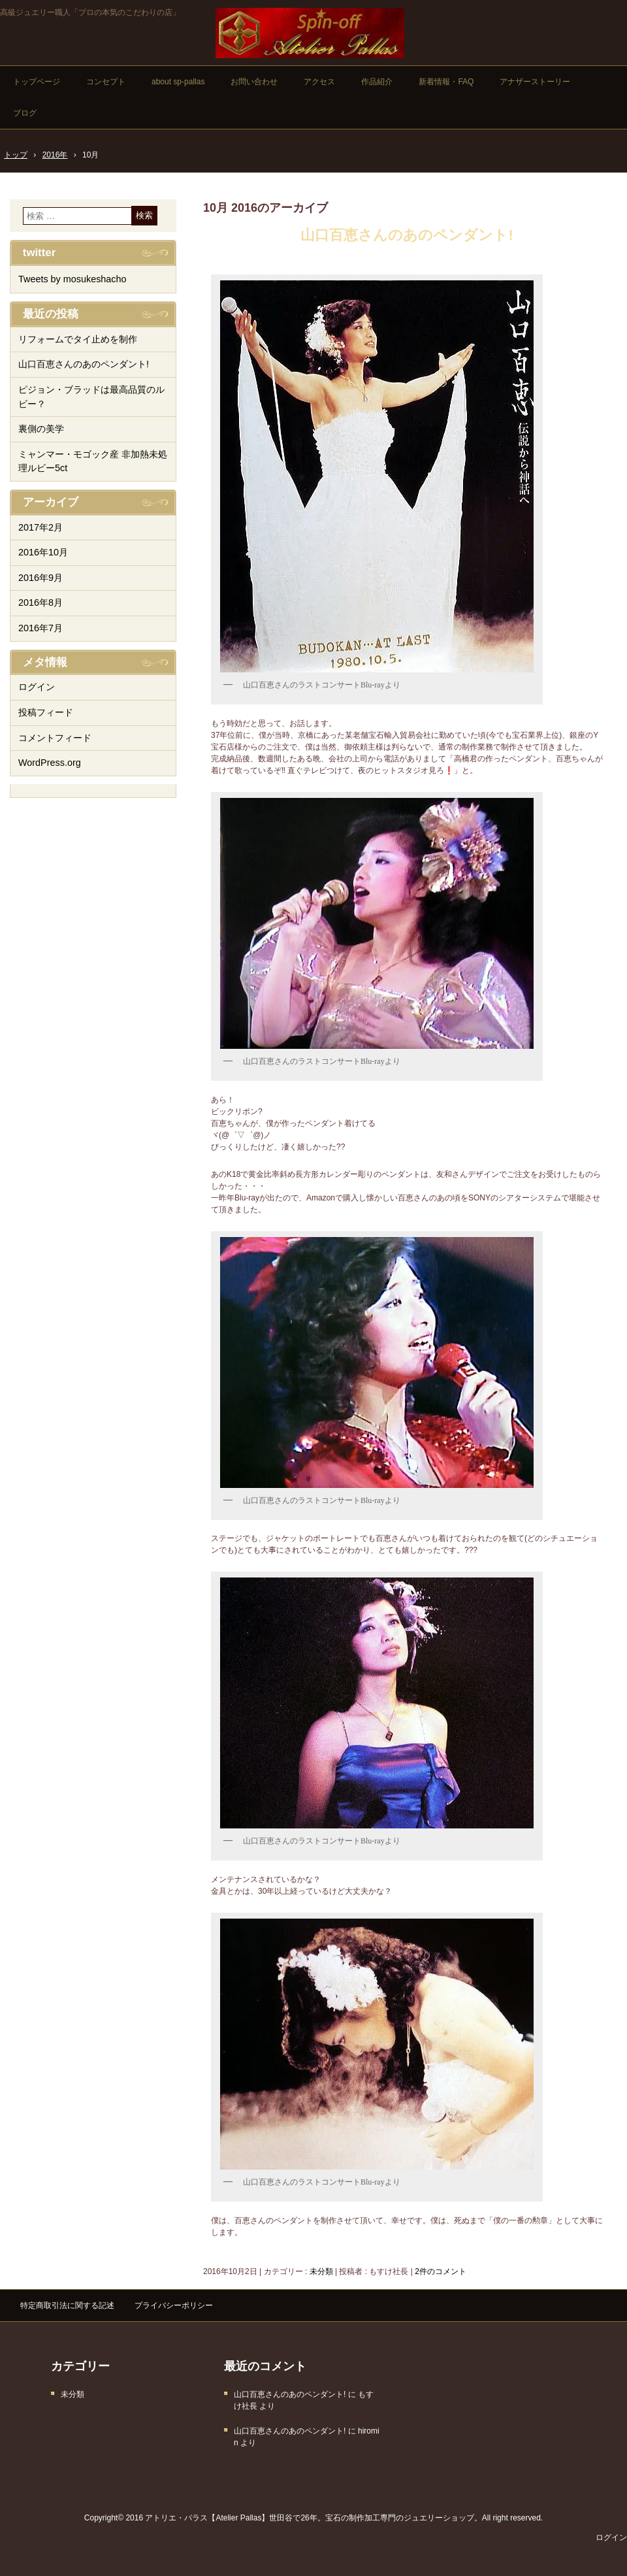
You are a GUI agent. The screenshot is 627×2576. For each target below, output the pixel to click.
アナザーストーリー (535, 81)
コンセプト (105, 81)
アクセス (319, 81)
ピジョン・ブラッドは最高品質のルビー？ (91, 396)
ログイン (36, 687)
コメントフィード (54, 738)
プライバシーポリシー (174, 2305)
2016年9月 (40, 577)
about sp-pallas (178, 81)
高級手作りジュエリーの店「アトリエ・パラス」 (310, 33)
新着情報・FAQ (446, 81)
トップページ (36, 81)
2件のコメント (440, 2271)
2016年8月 (40, 602)
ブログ (25, 113)
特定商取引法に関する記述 (67, 2305)
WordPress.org (49, 762)
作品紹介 (377, 81)
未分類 (321, 2271)
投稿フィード (45, 712)
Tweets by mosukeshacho (72, 279)
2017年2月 (40, 527)
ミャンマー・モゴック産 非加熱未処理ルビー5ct (92, 461)
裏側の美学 (41, 428)
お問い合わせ (254, 81)
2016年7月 (40, 628)
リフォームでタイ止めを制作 (77, 339)
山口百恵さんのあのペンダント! (406, 235)
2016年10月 (43, 552)
